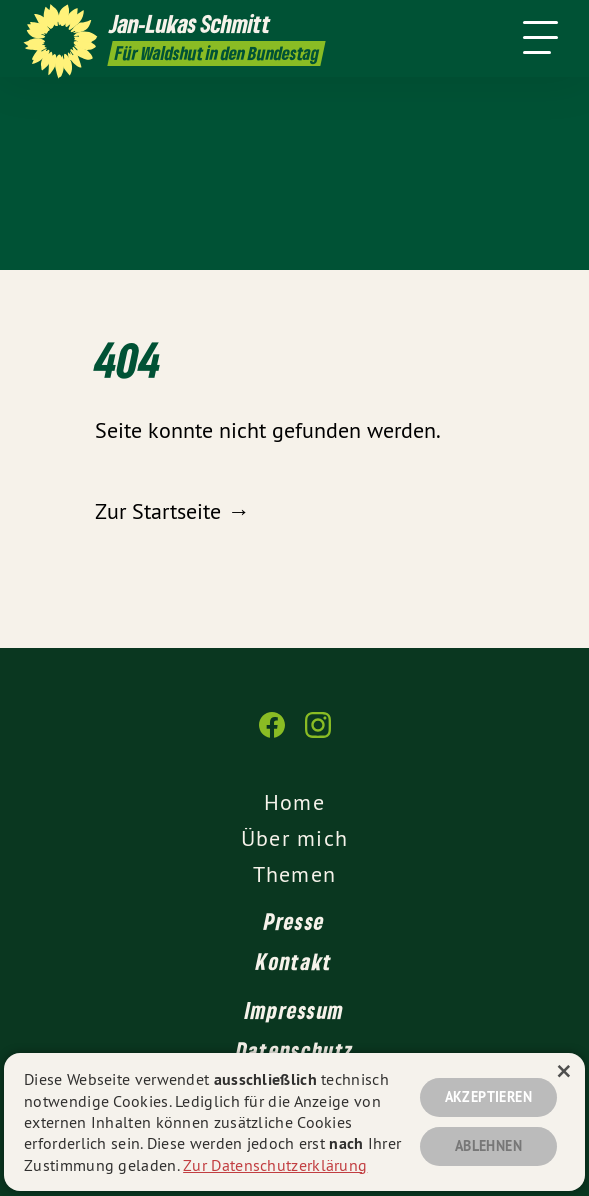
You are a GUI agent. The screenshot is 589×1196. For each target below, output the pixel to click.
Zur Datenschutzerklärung (275, 1165)
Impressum (295, 1010)
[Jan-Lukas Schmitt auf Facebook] (272, 735)
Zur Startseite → (172, 511)
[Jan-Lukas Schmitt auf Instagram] (318, 735)
